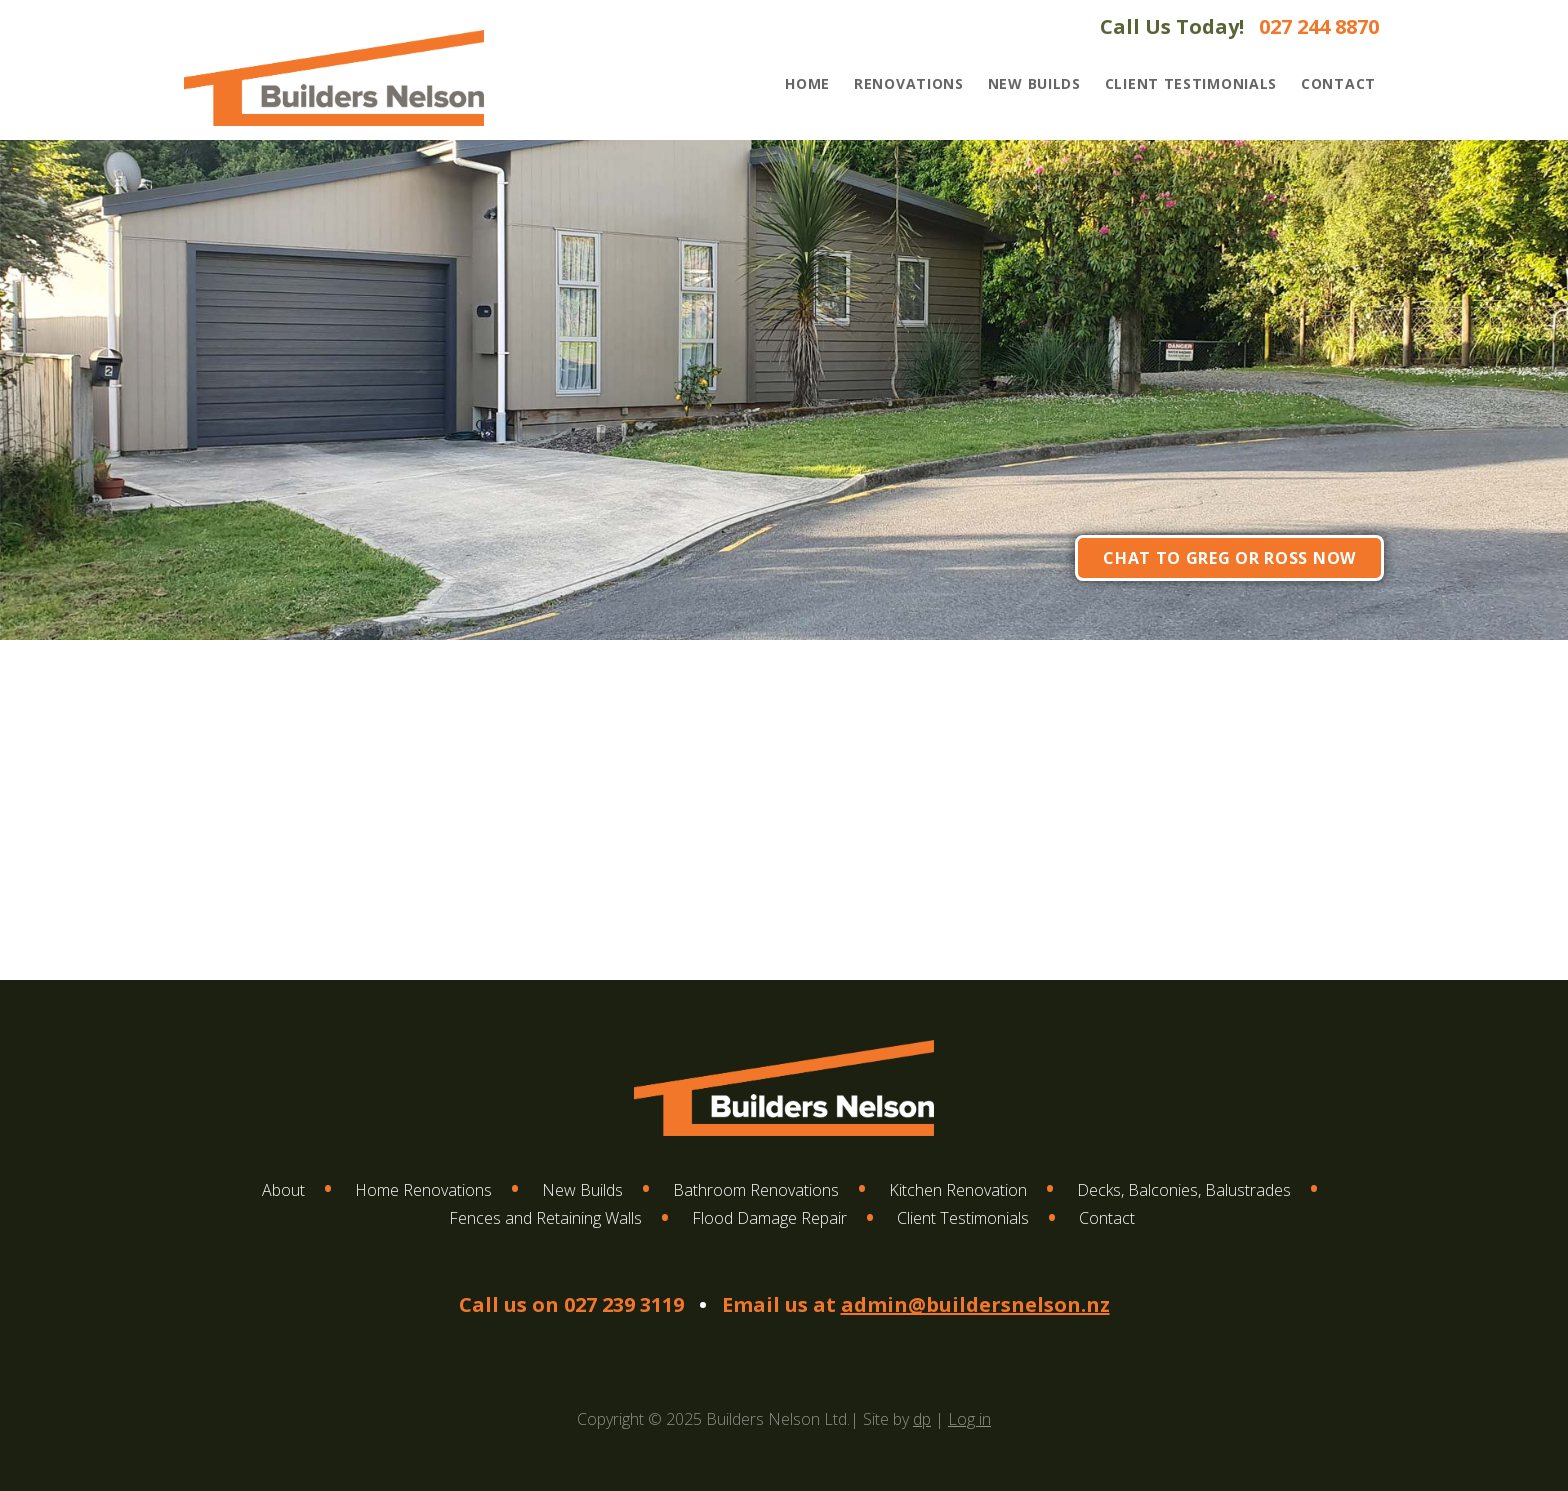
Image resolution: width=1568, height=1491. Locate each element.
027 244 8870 (1319, 26)
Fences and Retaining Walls (545, 1218)
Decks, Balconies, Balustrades (1184, 1190)
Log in (969, 1419)
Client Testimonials (1191, 83)
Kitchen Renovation (958, 1190)
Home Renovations (423, 1190)
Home (807, 83)
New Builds (1034, 83)
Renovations (909, 83)
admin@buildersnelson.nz (975, 1304)
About (283, 1190)
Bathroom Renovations (756, 1190)
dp (922, 1419)
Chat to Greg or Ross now (1229, 558)
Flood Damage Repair (769, 1218)
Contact (1338, 83)
